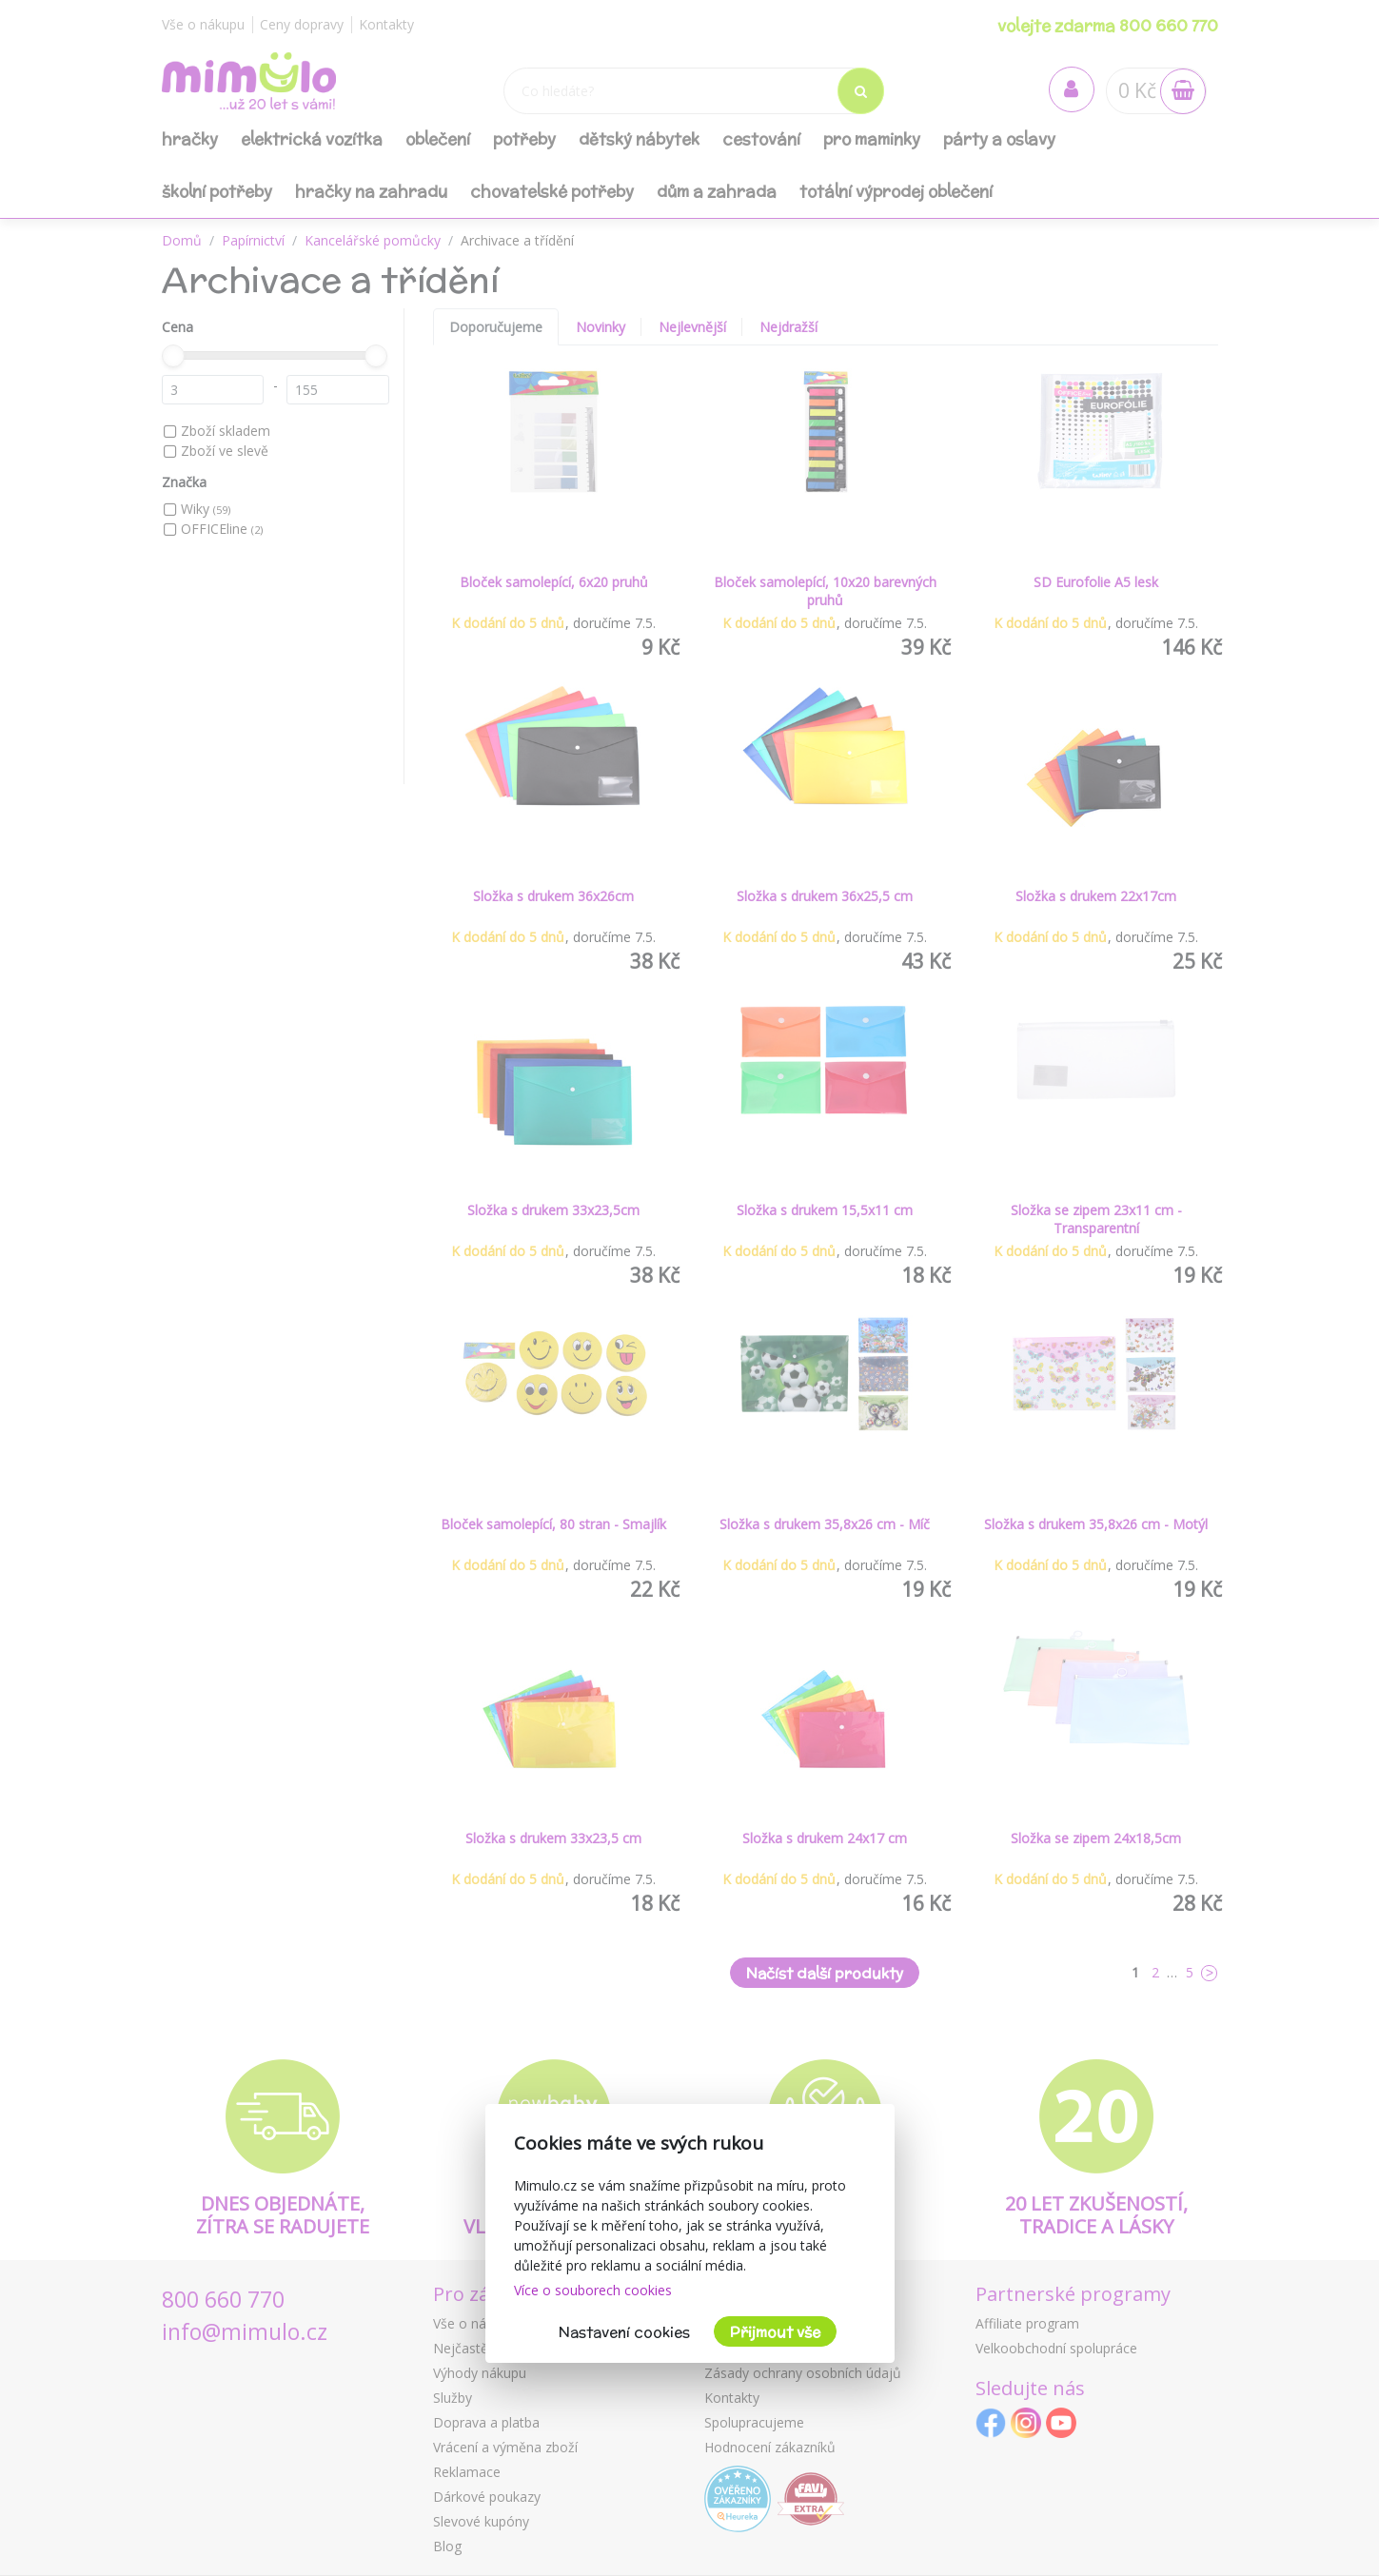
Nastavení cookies (624, 2332)
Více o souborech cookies (593, 2290)
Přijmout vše (775, 2332)
